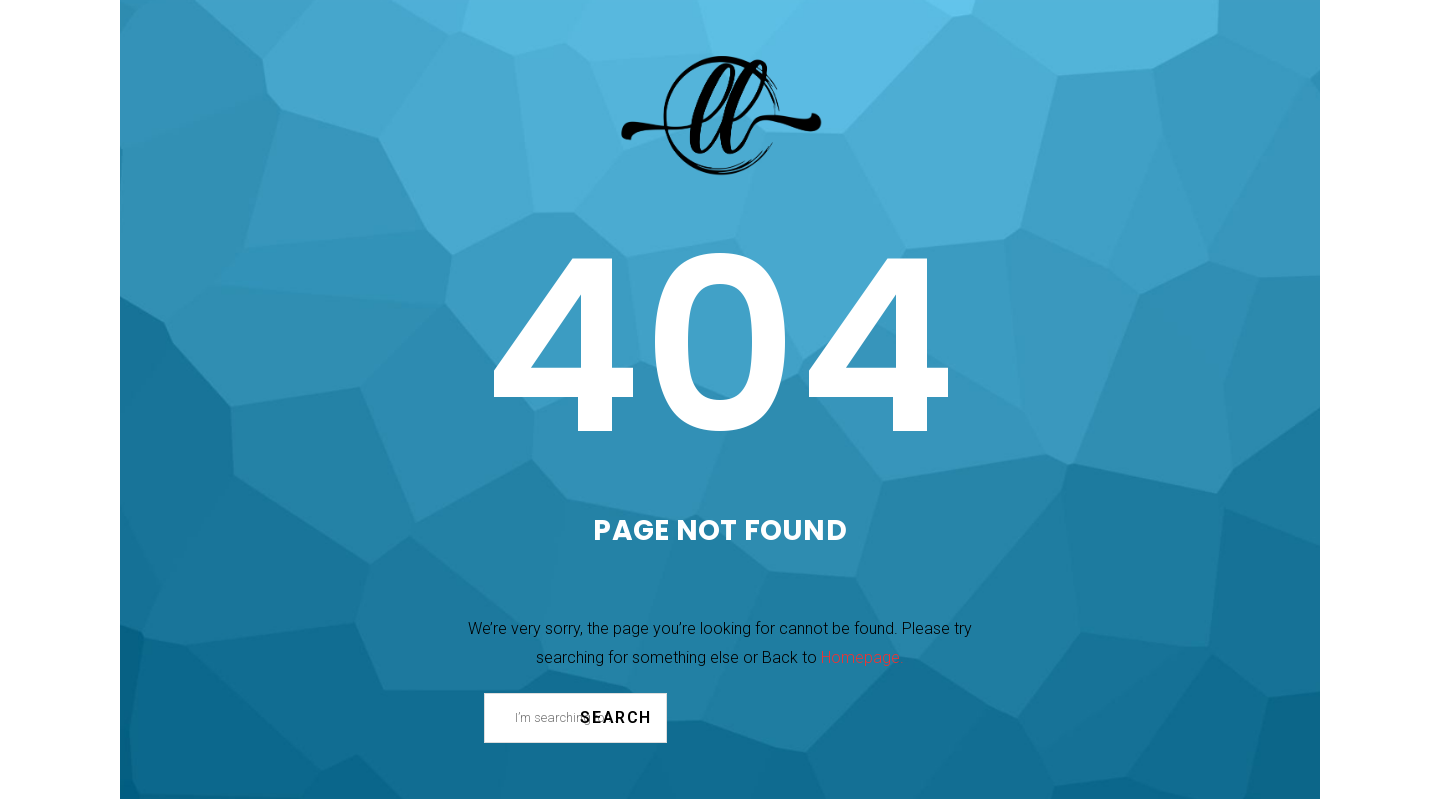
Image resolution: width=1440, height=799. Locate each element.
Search (616, 717)
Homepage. (862, 657)
